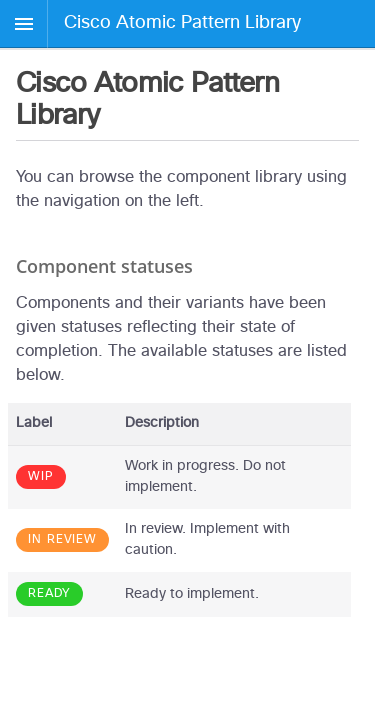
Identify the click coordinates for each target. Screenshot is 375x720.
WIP (41, 477)
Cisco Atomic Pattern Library (182, 23)
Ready (49, 594)
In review (62, 540)
